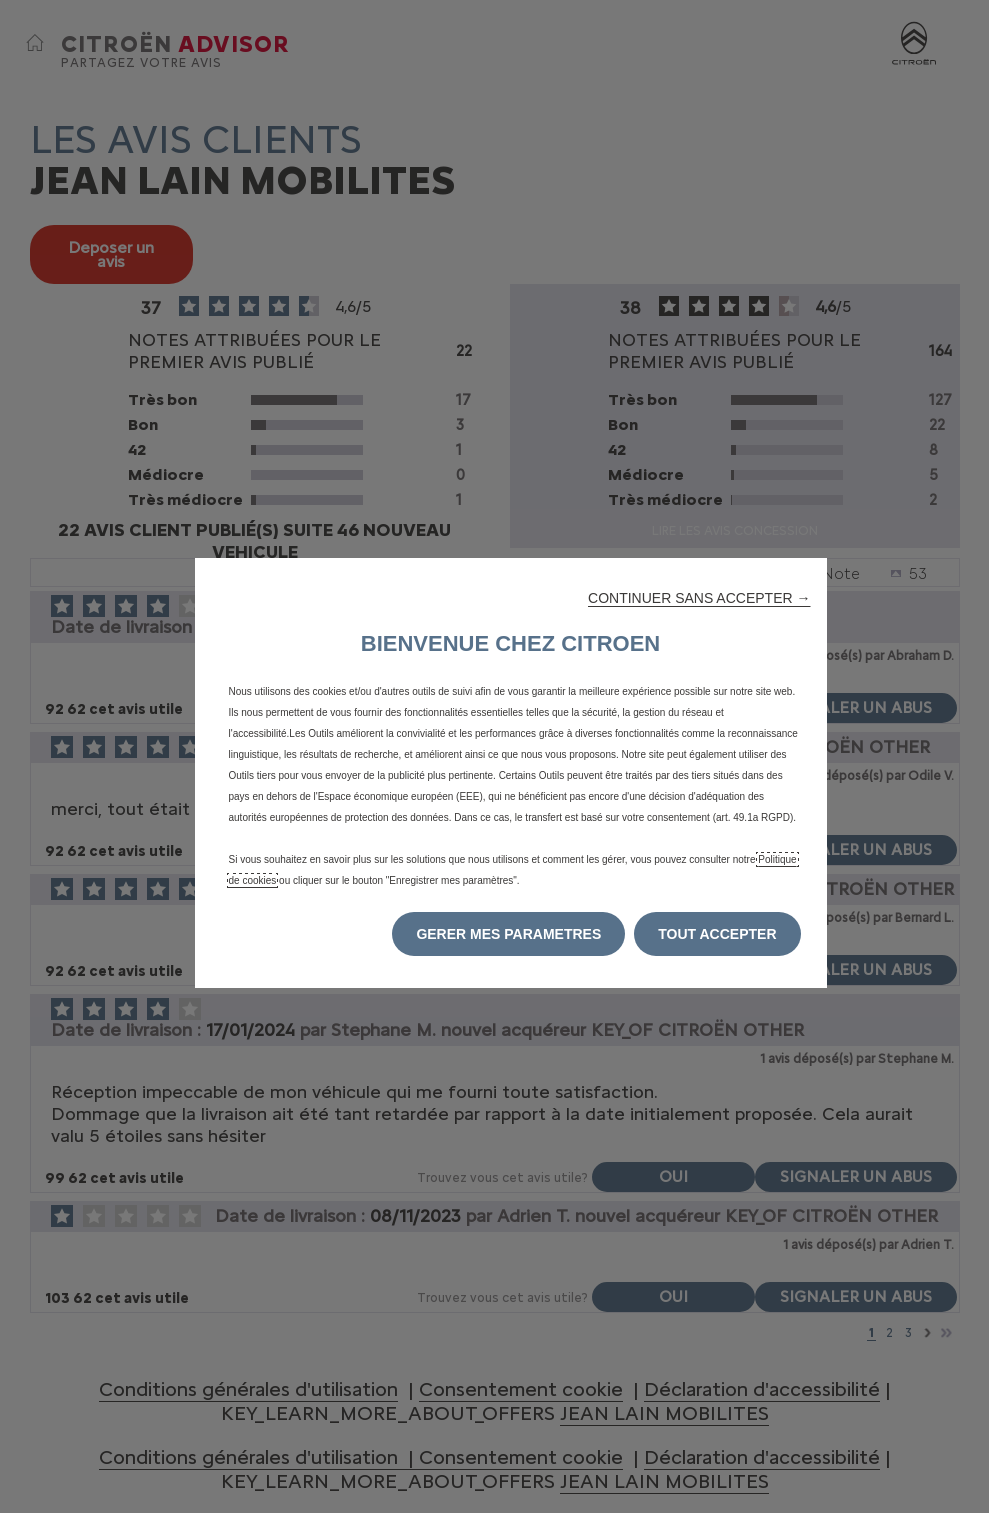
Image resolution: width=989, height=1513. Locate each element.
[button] (699, 598)
